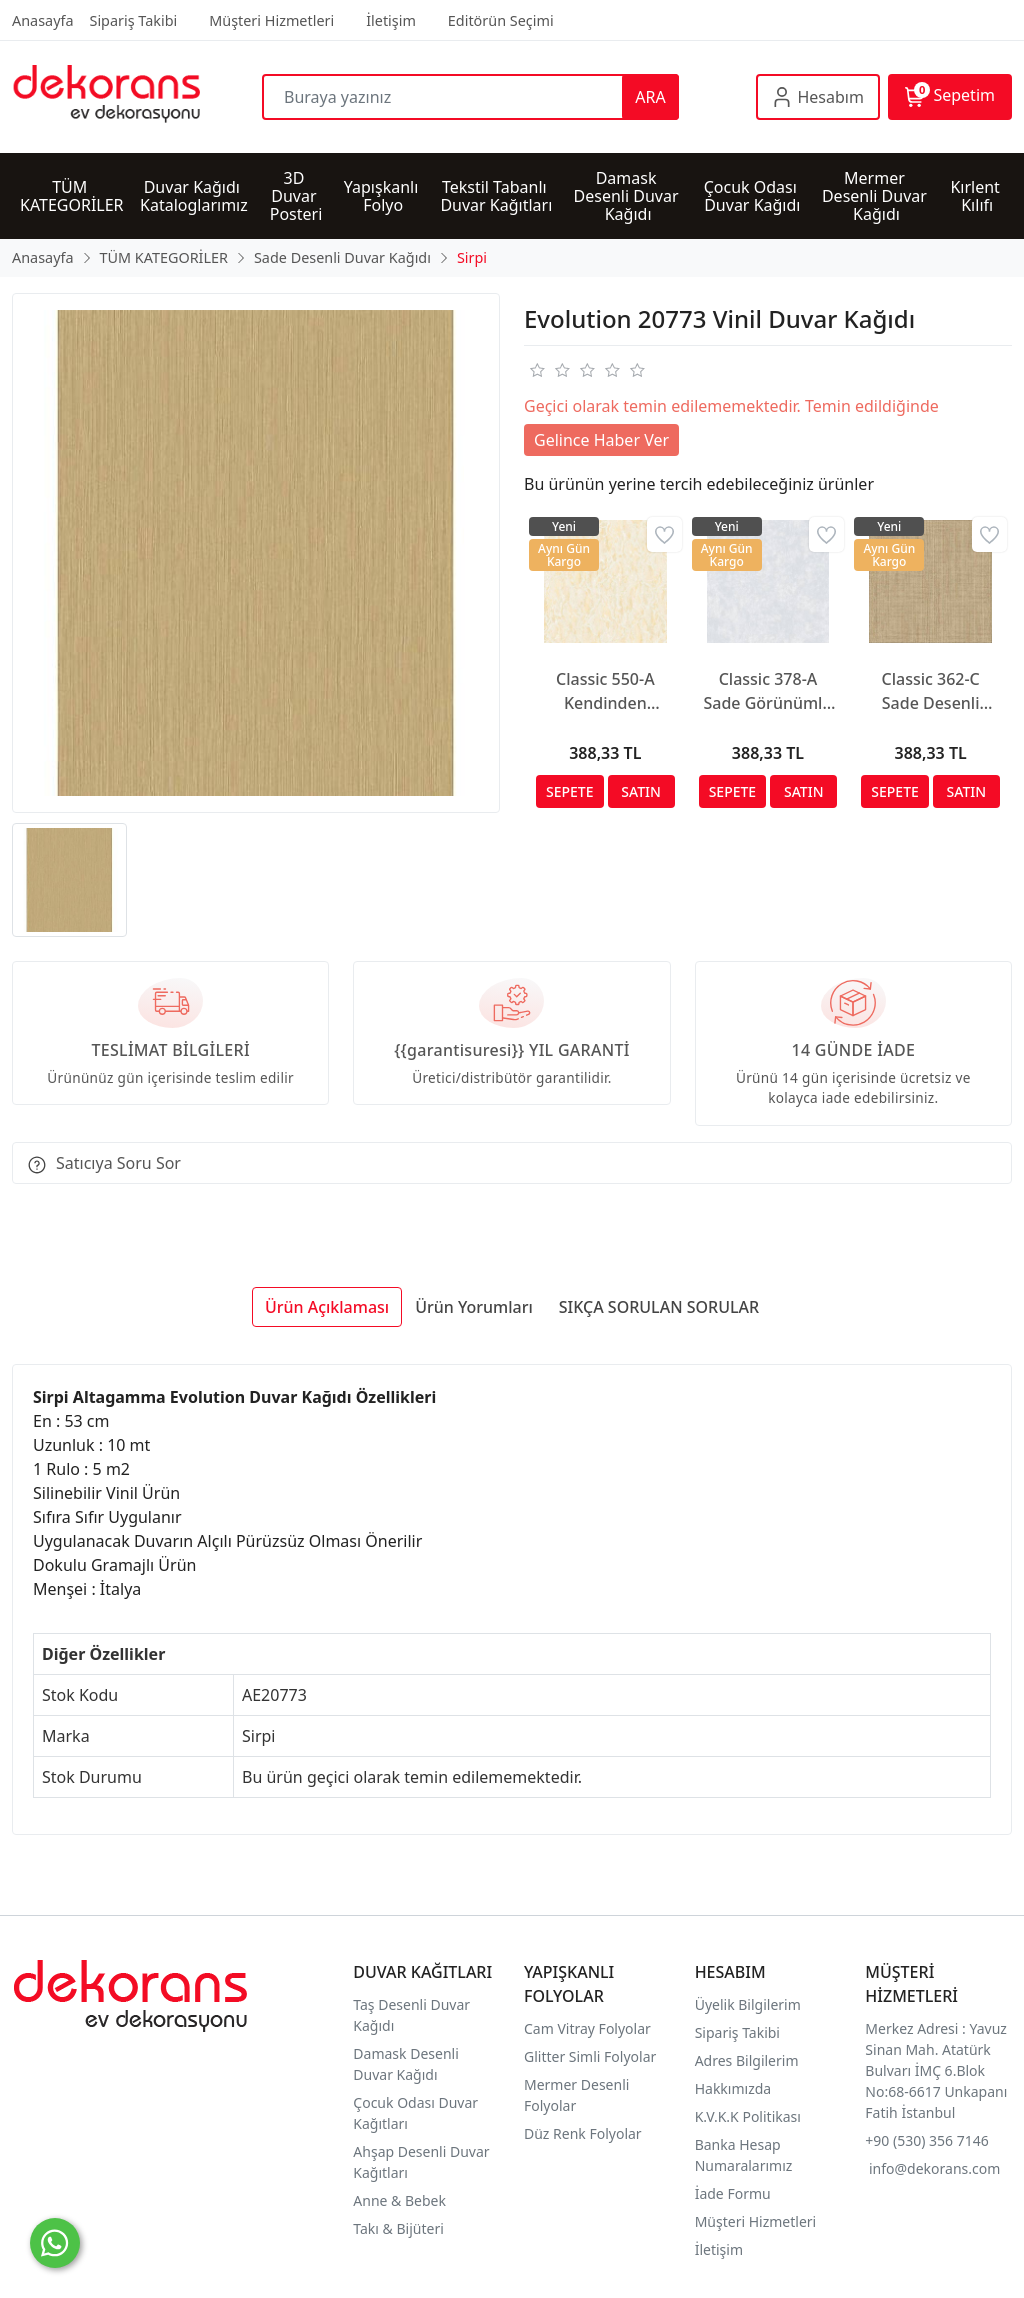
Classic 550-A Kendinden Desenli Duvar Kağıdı (605, 691)
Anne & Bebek (399, 2200)
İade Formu (733, 2193)
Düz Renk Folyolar (583, 2133)
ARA (650, 97)
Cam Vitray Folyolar (587, 2028)
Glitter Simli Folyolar (590, 2056)
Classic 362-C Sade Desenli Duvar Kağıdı (931, 691)
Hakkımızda (733, 2088)
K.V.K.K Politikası (750, 2116)
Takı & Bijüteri (398, 2228)
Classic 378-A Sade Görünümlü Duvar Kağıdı (767, 691)
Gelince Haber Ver (601, 440)
